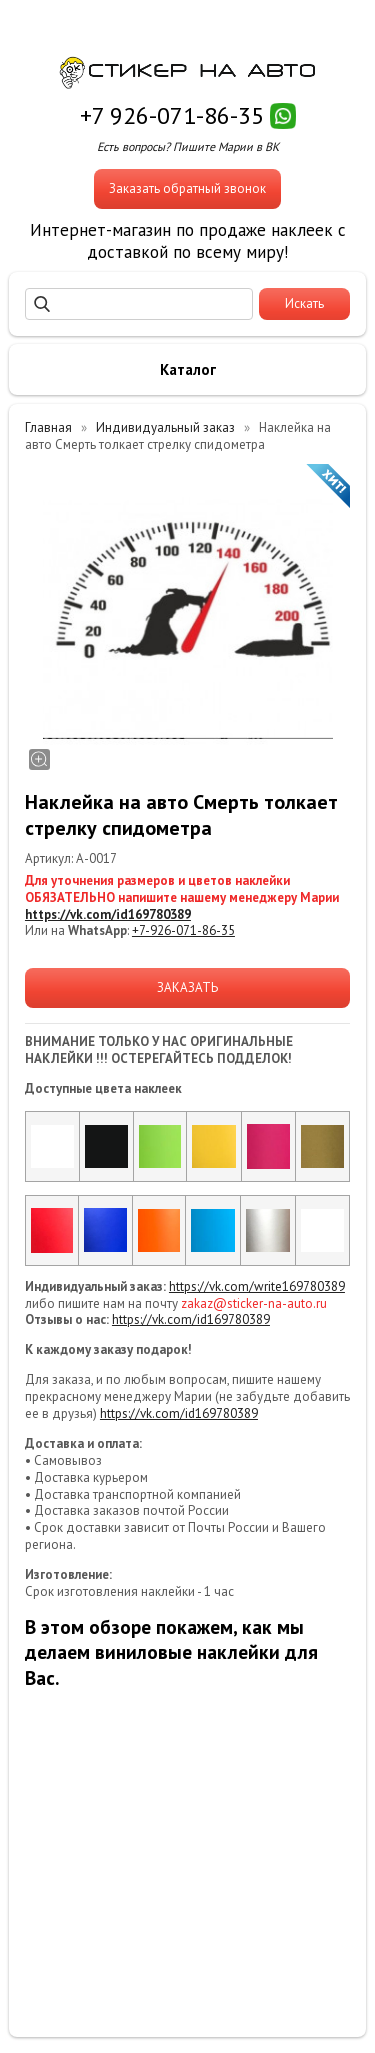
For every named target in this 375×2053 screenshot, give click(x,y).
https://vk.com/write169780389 (257, 1286)
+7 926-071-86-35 (172, 115)
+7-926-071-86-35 (183, 930)
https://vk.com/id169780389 (108, 914)
